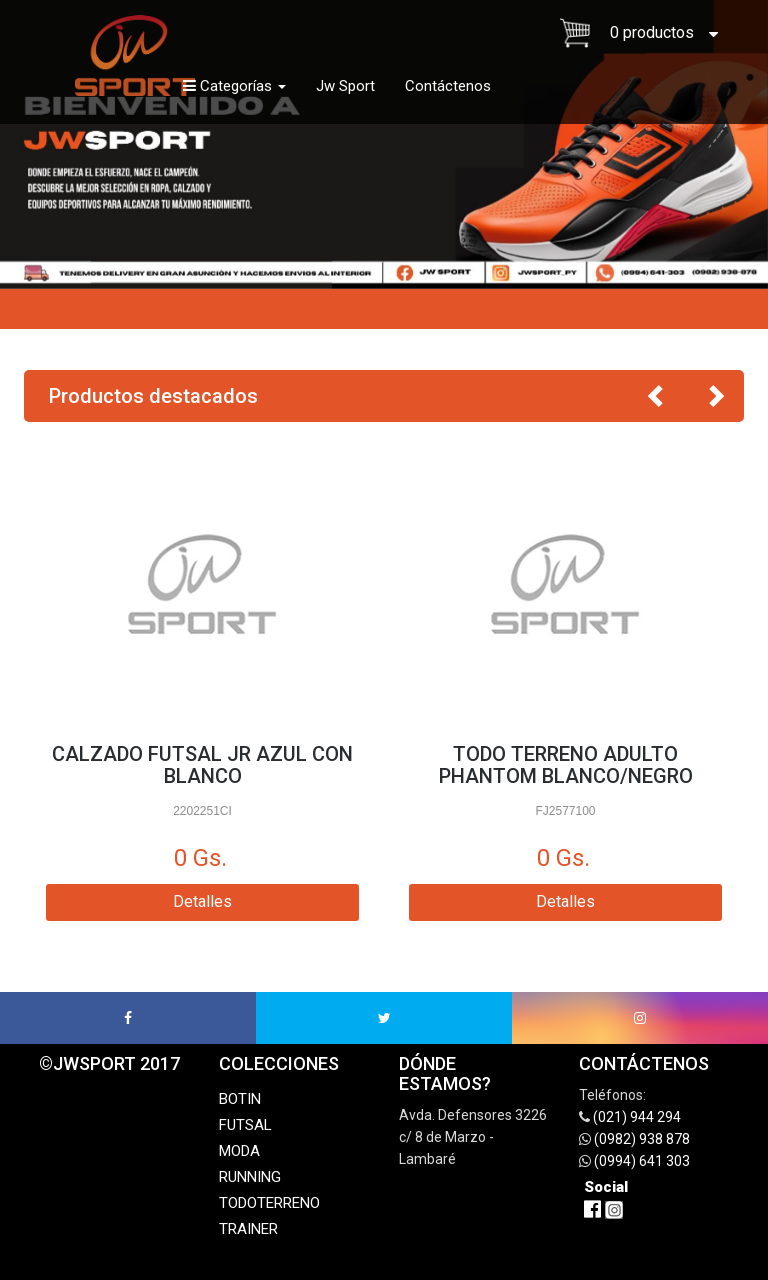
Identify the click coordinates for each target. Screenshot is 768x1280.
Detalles (202, 901)
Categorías (234, 86)
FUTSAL (245, 1125)
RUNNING (250, 1177)
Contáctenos (448, 86)
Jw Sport (345, 86)
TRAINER (248, 1229)
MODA (239, 1151)
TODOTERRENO (269, 1203)
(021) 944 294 (637, 1117)
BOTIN (240, 1099)
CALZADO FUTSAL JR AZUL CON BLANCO (202, 765)
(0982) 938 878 (642, 1139)
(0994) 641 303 (642, 1161)
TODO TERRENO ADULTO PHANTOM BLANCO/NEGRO (566, 765)
